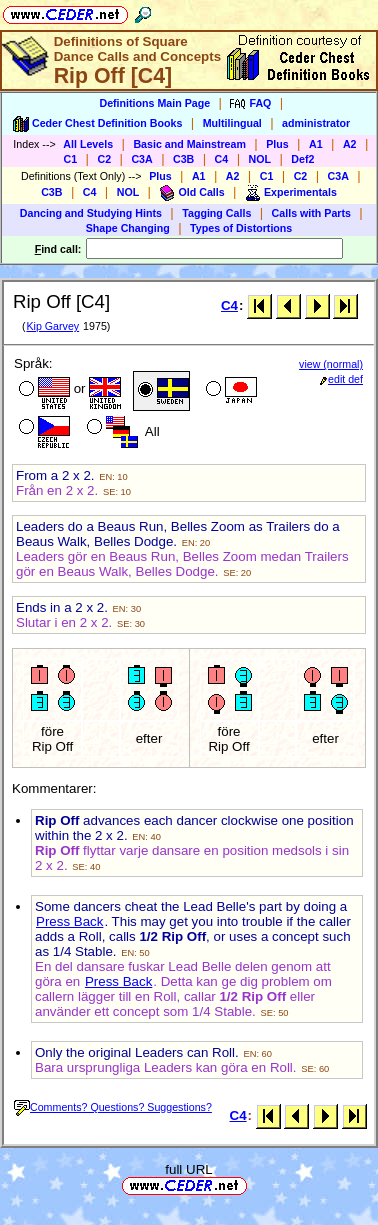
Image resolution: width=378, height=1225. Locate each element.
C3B (183, 159)
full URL (188, 1169)
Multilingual (232, 123)
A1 (316, 144)
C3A (141, 159)
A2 (350, 144)
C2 (104, 159)
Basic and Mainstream (189, 144)
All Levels (88, 144)
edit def (341, 379)
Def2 (302, 159)
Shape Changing (128, 228)
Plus (277, 144)
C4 (222, 159)
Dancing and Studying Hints (91, 213)
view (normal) (331, 364)
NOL (260, 159)
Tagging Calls (216, 213)
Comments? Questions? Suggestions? (113, 1107)
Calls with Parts (311, 213)
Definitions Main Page (154, 103)
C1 (71, 159)
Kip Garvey (52, 326)
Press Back (69, 921)
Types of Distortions (241, 228)
